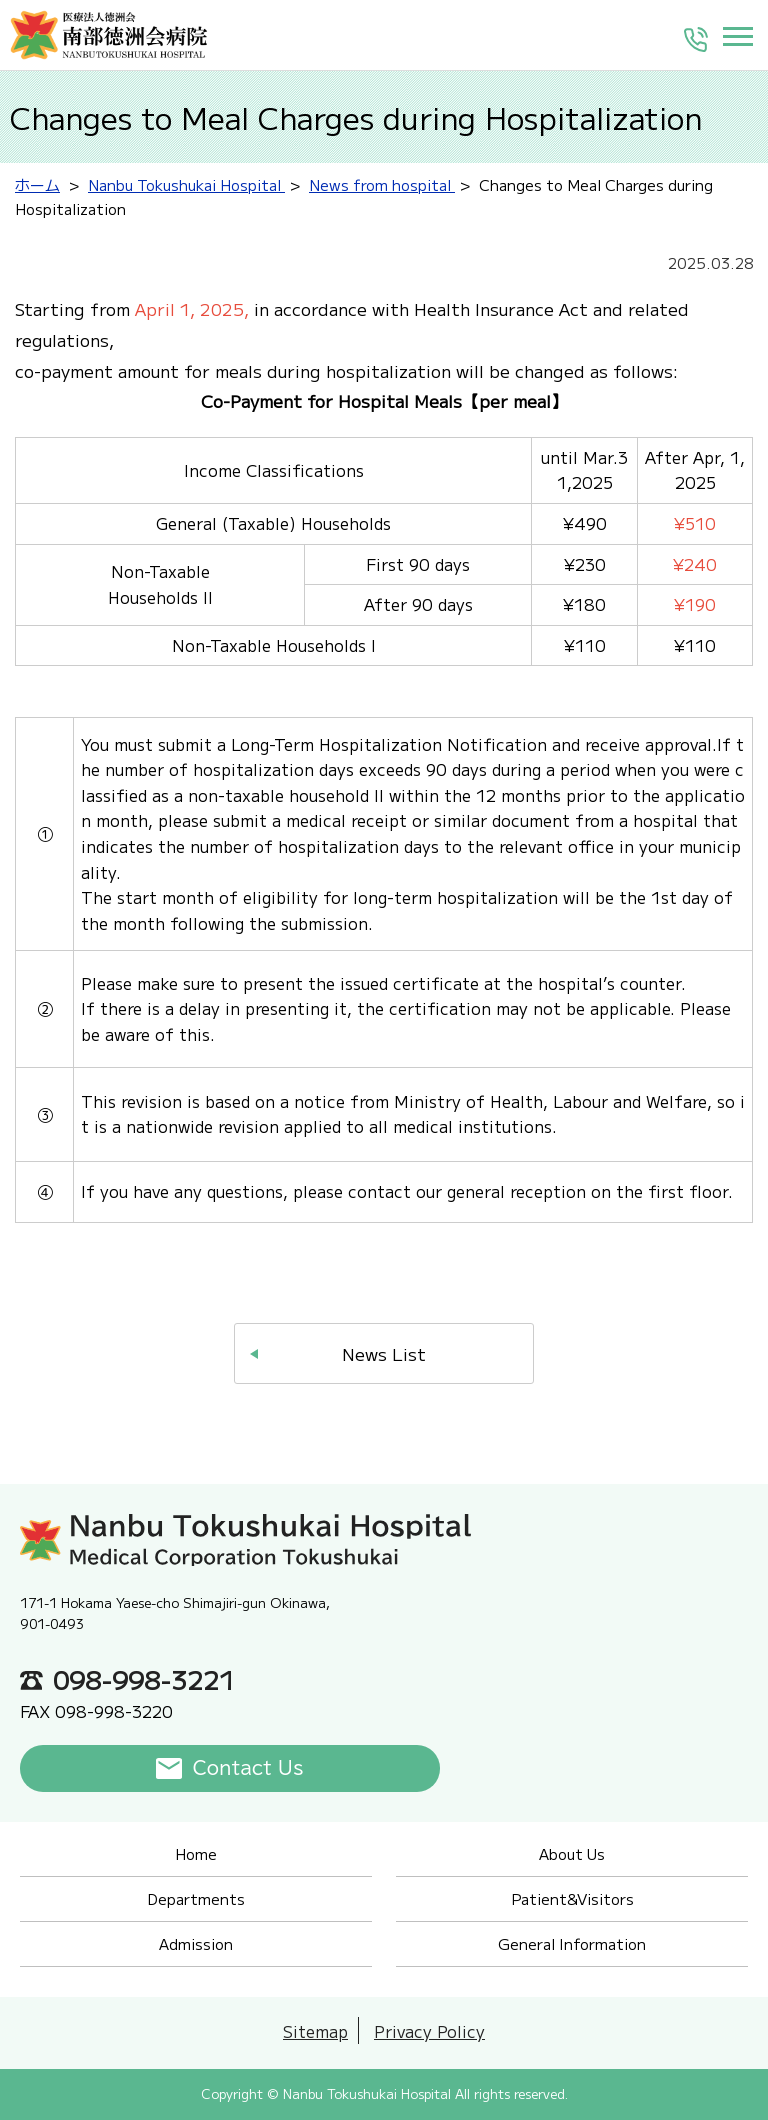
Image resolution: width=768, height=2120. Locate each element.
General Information (572, 1943)
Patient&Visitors (572, 1898)
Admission (196, 1943)
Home (196, 1853)
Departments (196, 1898)
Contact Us (247, 1768)
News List (384, 1353)
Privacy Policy (429, 2031)
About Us (572, 1853)
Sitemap (315, 2031)
